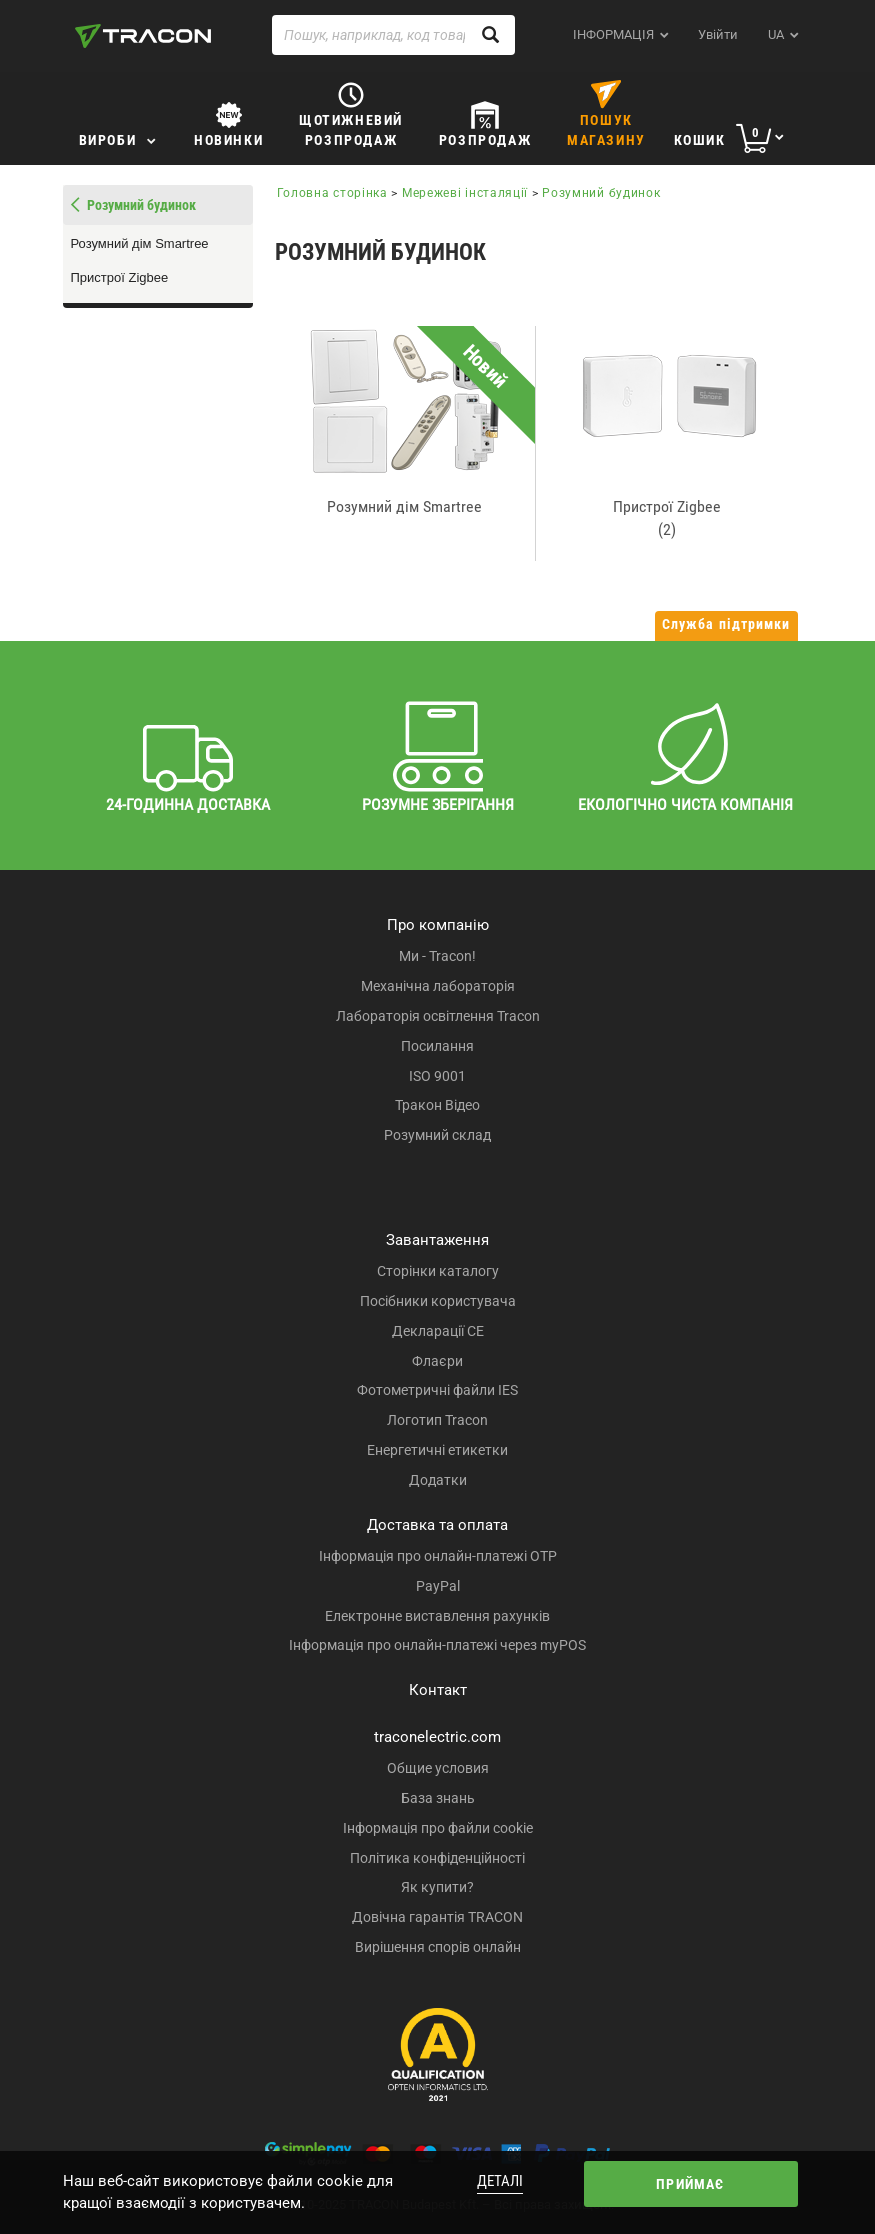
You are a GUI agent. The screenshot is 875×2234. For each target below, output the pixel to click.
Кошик (700, 140)
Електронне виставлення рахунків (437, 1616)
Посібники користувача (438, 1301)
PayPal (438, 1586)
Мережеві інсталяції (465, 193)
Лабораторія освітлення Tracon (438, 1016)
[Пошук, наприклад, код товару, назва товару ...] (394, 35)
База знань (438, 1798)
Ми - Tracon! (437, 956)
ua (776, 34)
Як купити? (437, 1887)
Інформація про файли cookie (438, 1828)
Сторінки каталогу (438, 1271)
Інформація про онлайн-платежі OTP (438, 1556)
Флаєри (437, 1361)
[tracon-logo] (143, 36)
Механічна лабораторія (438, 986)
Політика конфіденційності (437, 1858)
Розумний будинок (601, 193)
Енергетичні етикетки (437, 1450)
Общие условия (438, 1768)
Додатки (438, 1480)
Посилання (437, 1046)
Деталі (500, 2181)
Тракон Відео (437, 1105)
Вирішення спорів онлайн (438, 1947)
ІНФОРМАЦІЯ (613, 34)
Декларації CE (438, 1331)
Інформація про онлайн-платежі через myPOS (437, 1645)
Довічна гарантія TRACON (437, 1917)
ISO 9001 (437, 1076)
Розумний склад (437, 1135)
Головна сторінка (332, 193)
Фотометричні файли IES (437, 1390)
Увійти (718, 34)
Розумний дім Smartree (140, 243)
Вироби (108, 140)
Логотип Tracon (437, 1420)
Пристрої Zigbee (120, 277)
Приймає (690, 2184)
